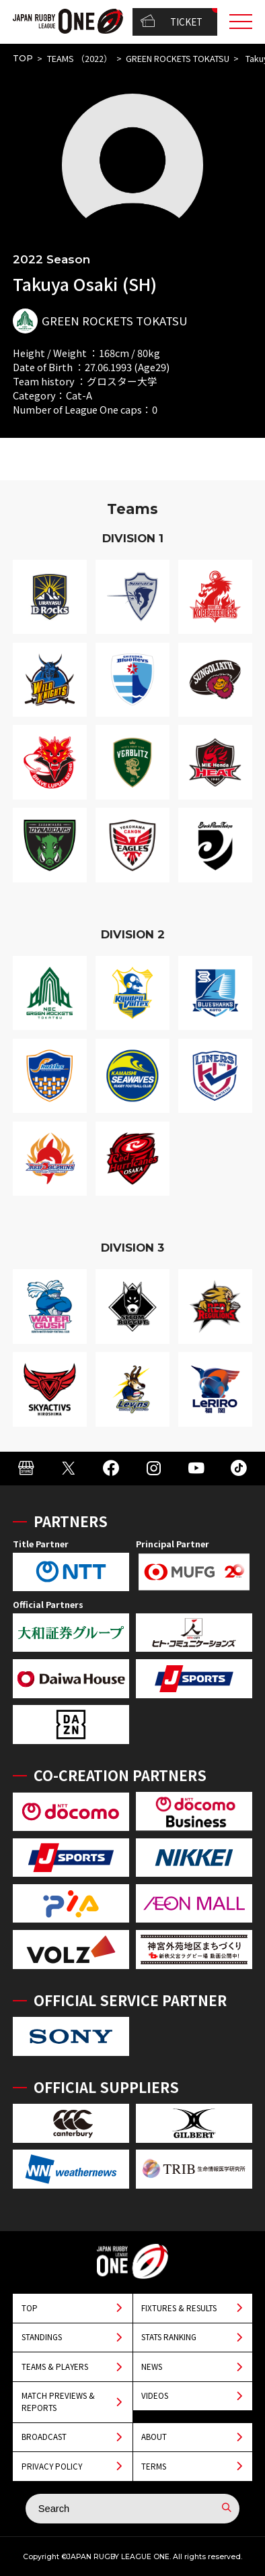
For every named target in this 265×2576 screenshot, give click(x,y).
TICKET (171, 22)
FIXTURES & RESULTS (179, 2308)
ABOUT (154, 2436)
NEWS (151, 2366)
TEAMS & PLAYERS (55, 2366)
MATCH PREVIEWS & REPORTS (58, 2401)
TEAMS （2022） (79, 58)
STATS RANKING (168, 2336)
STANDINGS (42, 2336)
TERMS (153, 2466)
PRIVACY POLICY (52, 2466)
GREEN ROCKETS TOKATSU (177, 58)
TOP (23, 58)
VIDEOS (154, 2395)
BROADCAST (44, 2436)
